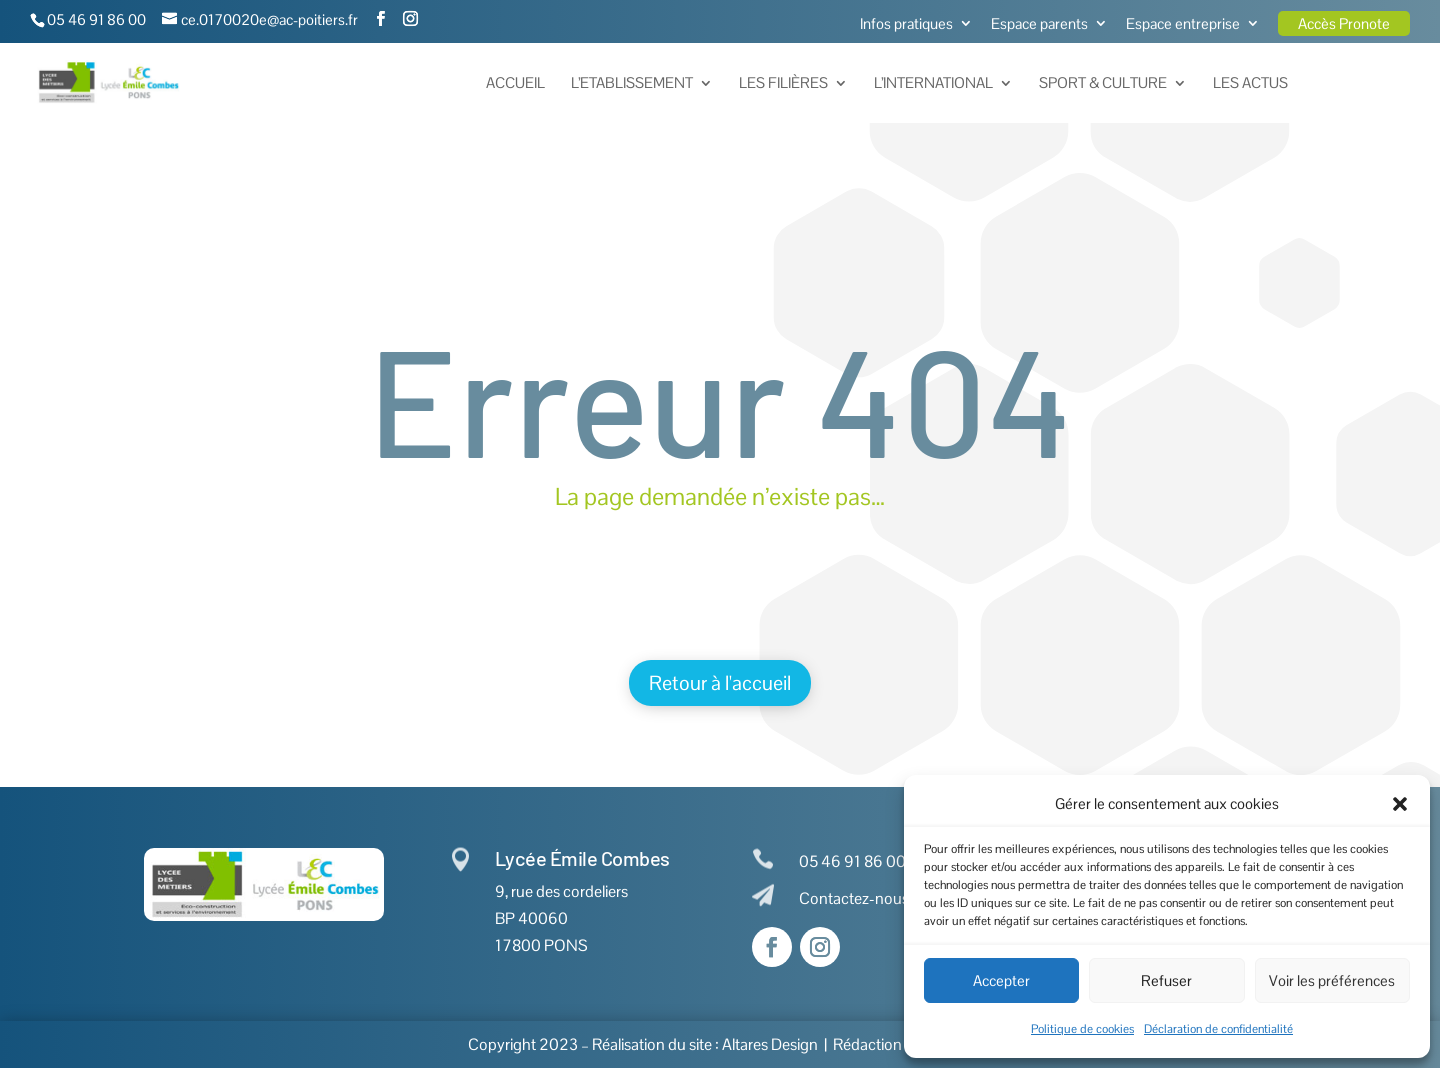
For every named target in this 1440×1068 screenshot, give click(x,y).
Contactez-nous (854, 898)
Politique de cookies (1082, 1029)
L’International (933, 84)
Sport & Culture (1103, 84)
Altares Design (770, 1044)
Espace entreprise (1183, 24)
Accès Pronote (1344, 23)
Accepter (1001, 980)
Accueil (515, 84)
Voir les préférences (1332, 980)
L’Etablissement (632, 84)
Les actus (1250, 84)
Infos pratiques (906, 24)
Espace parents (1039, 24)
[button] (1400, 804)
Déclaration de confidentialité (1218, 1029)
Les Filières (783, 84)
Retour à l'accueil (720, 683)
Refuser (1166, 980)
